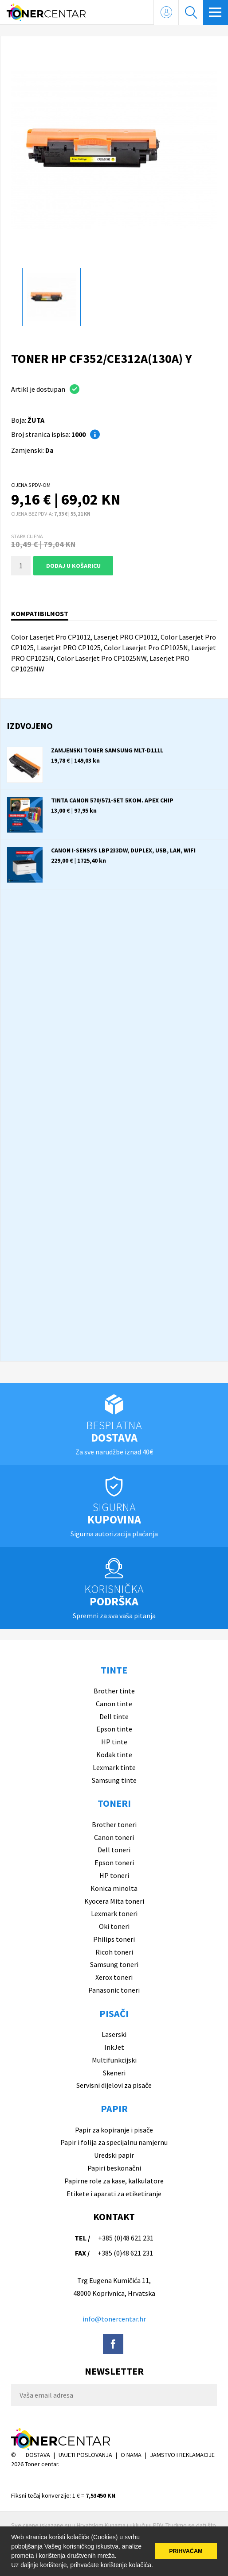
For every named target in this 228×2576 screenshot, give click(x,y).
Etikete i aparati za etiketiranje (114, 2193)
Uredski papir (114, 2155)
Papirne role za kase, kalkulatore (114, 2180)
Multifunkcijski (114, 2059)
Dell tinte (114, 1716)
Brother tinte (114, 1690)
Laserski (114, 2034)
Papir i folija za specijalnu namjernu (114, 2142)
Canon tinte (114, 1703)
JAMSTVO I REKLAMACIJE (182, 2455)
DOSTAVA (38, 2455)
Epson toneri (114, 1862)
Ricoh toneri (114, 1951)
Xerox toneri (114, 1977)
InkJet (114, 2047)
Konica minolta (114, 1888)
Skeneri (114, 2072)
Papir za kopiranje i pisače (114, 2129)
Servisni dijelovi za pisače (114, 2085)
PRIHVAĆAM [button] (185, 2551)
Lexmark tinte (114, 1767)
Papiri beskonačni (114, 2167)
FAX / (82, 2252)
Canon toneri (114, 1837)
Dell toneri (114, 1849)
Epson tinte (114, 1728)
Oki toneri (114, 1926)
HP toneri (114, 1875)
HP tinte (114, 1741)
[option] (114, 149)
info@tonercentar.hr (114, 2318)
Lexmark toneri (114, 1913)
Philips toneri (114, 1939)
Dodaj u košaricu (73, 566)
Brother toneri (114, 1824)
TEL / (82, 2237)
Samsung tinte (114, 1780)
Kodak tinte (114, 1754)
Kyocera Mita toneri (114, 1901)
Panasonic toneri (114, 1990)
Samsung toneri (114, 1964)
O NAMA (131, 2455)
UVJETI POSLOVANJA (85, 2455)
